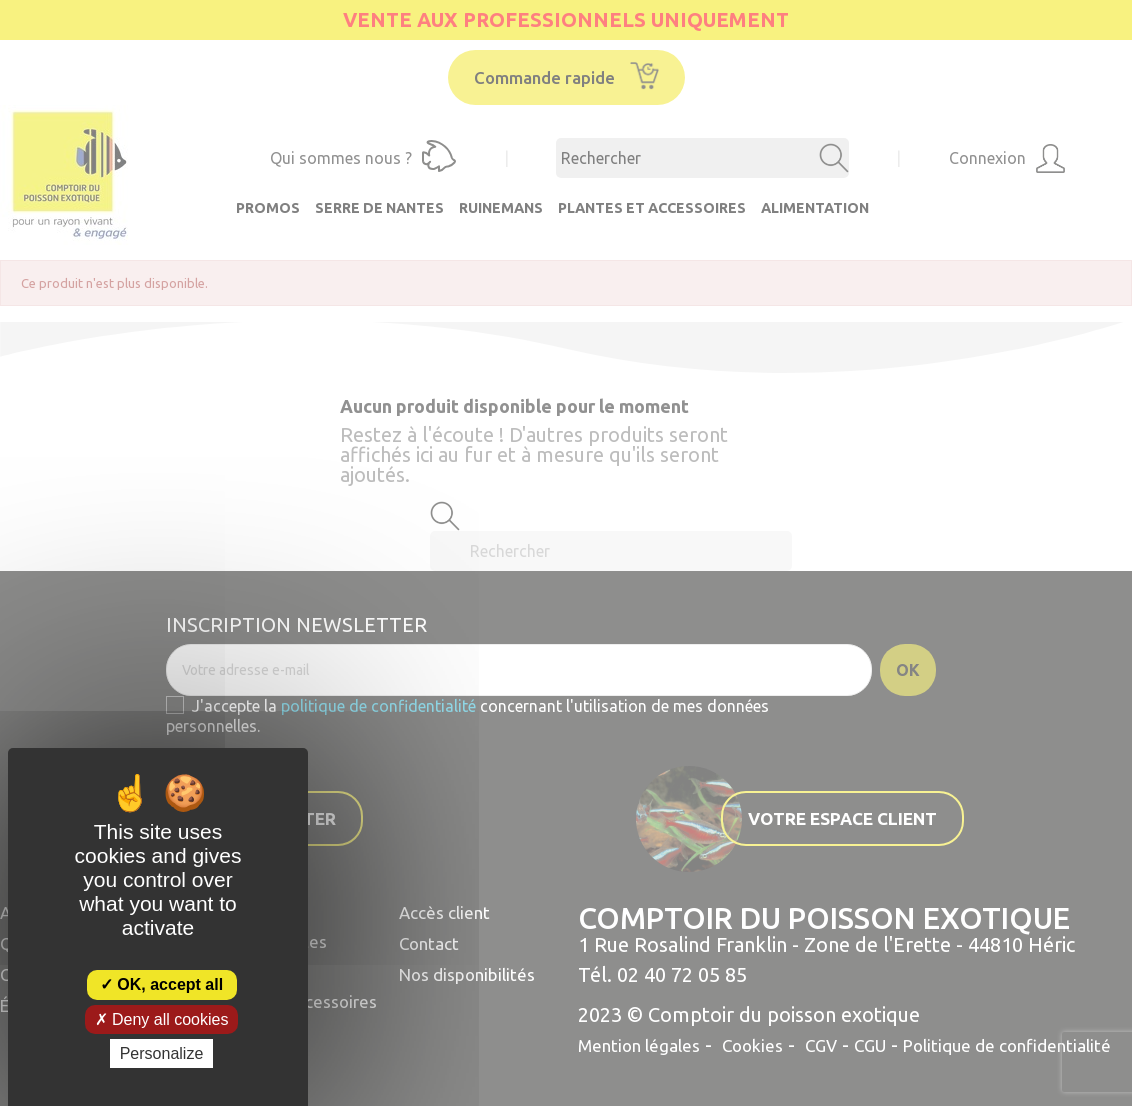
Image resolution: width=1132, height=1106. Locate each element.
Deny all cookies (162, 1019)
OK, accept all (161, 984)
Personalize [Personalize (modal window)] (162, 1053)
